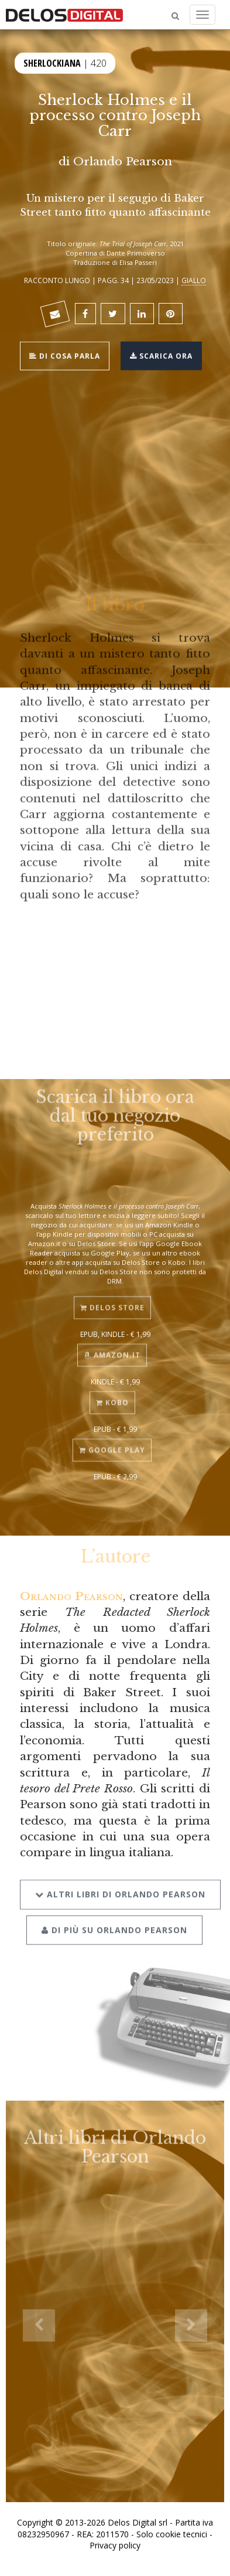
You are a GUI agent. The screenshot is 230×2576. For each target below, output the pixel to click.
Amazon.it (112, 1347)
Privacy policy (115, 2545)
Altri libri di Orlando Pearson (120, 1883)
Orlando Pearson (122, 161)
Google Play (112, 1442)
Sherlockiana (52, 61)
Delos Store (112, 1300)
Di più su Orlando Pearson (114, 1919)
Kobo (112, 1395)
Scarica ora (161, 354)
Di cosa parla (64, 354)
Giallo (193, 280)
